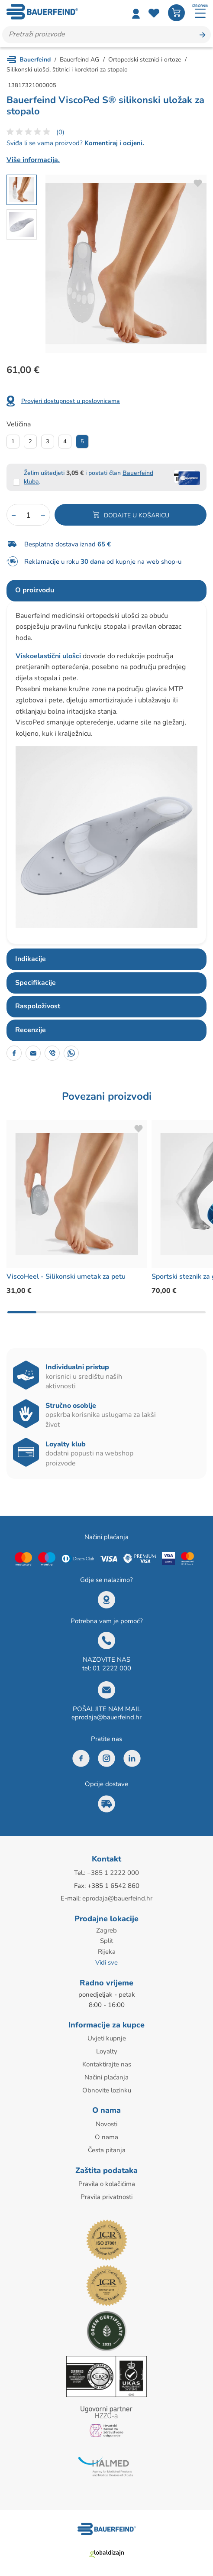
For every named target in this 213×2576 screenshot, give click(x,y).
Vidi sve (106, 1960)
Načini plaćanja (106, 2074)
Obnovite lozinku (106, 2086)
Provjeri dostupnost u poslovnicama (70, 401)
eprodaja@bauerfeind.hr (106, 1717)
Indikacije (30, 959)
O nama (106, 2133)
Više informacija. (33, 160)
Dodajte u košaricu (136, 516)
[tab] (106, 591)
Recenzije (30, 1030)
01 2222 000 (112, 1668)
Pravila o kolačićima (106, 2179)
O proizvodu (34, 590)
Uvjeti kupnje (106, 2036)
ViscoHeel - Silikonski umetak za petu (66, 1277)
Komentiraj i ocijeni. (113, 143)
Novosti (106, 2120)
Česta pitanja (107, 2145)
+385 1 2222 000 (113, 1873)
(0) (60, 132)
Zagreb (106, 1929)
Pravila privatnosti (106, 2192)
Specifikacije (35, 983)
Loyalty (106, 2049)
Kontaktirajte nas (106, 2061)
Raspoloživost (37, 1006)
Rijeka (107, 1950)
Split (106, 1940)
